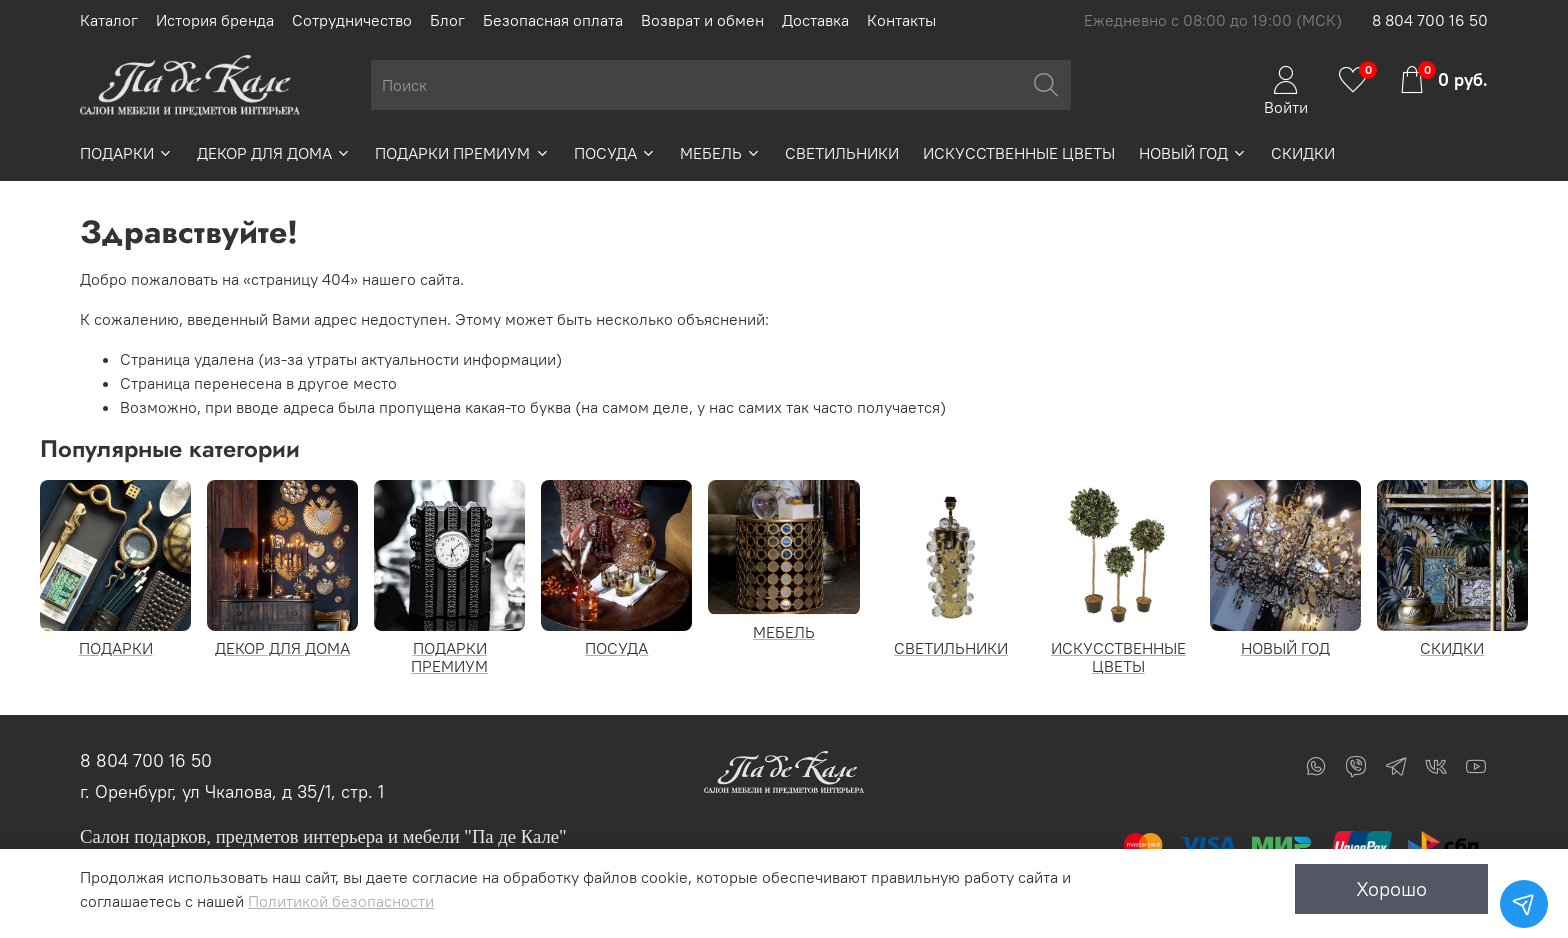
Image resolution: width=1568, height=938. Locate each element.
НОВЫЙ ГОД (1193, 153)
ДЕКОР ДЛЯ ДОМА (274, 153)
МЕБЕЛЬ (720, 153)
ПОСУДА (615, 153)
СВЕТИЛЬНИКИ (842, 153)
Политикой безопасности (341, 901)
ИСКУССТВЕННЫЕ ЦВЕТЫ (1019, 153)
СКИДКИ (1303, 153)
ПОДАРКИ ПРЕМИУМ (462, 153)
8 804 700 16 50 (1430, 20)
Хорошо (1391, 888)
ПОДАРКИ (126, 153)
